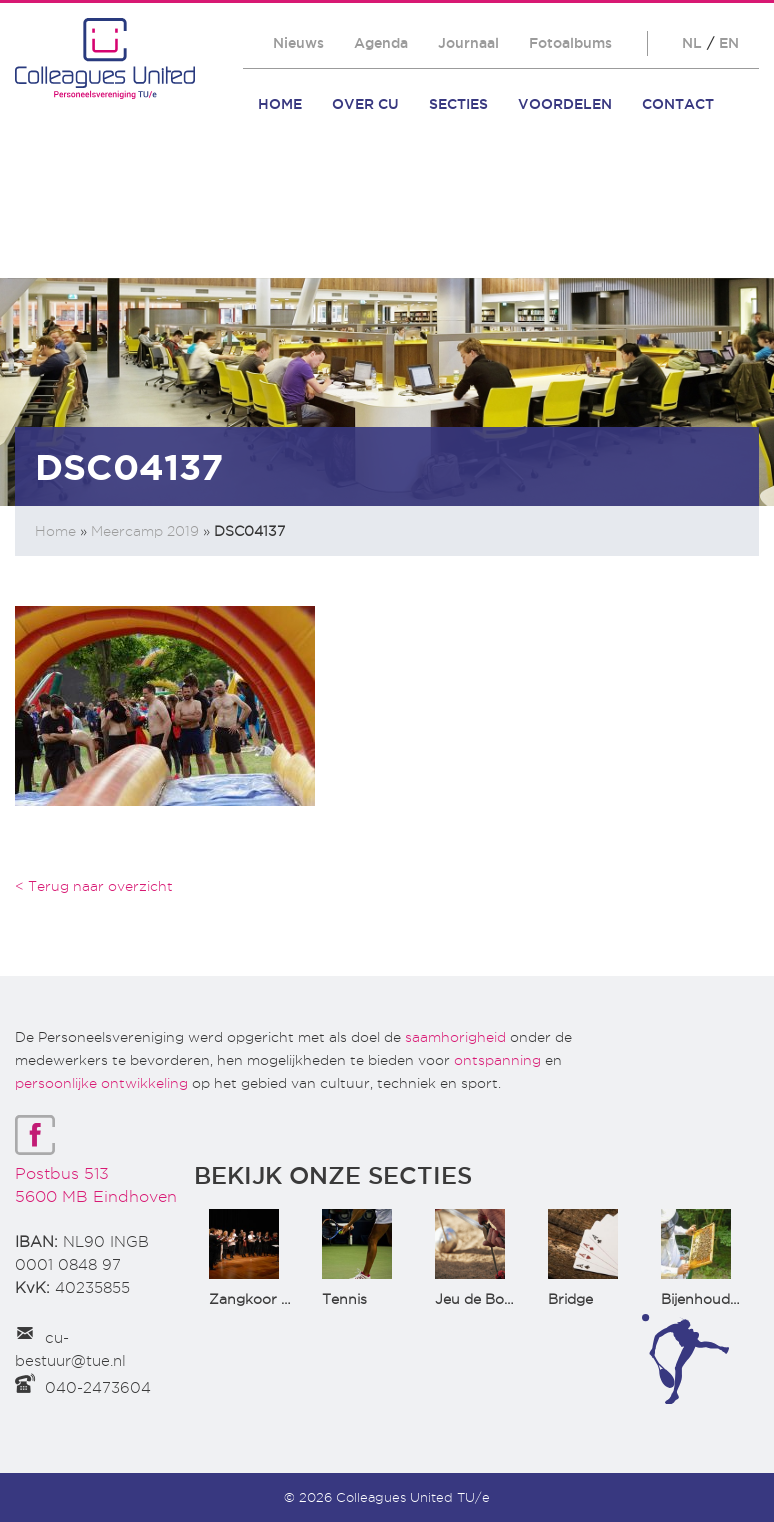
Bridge (570, 1299)
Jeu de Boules (483, 1299)
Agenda (381, 43)
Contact (678, 104)
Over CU (365, 104)
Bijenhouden (704, 1299)
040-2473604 (98, 1388)
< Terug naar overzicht (94, 886)
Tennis (344, 1299)
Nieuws (298, 43)
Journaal (468, 43)
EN (729, 43)
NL (692, 43)
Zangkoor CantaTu (274, 1299)
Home (280, 104)
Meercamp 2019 (145, 531)
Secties (458, 104)
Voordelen (565, 104)
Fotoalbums (570, 43)
